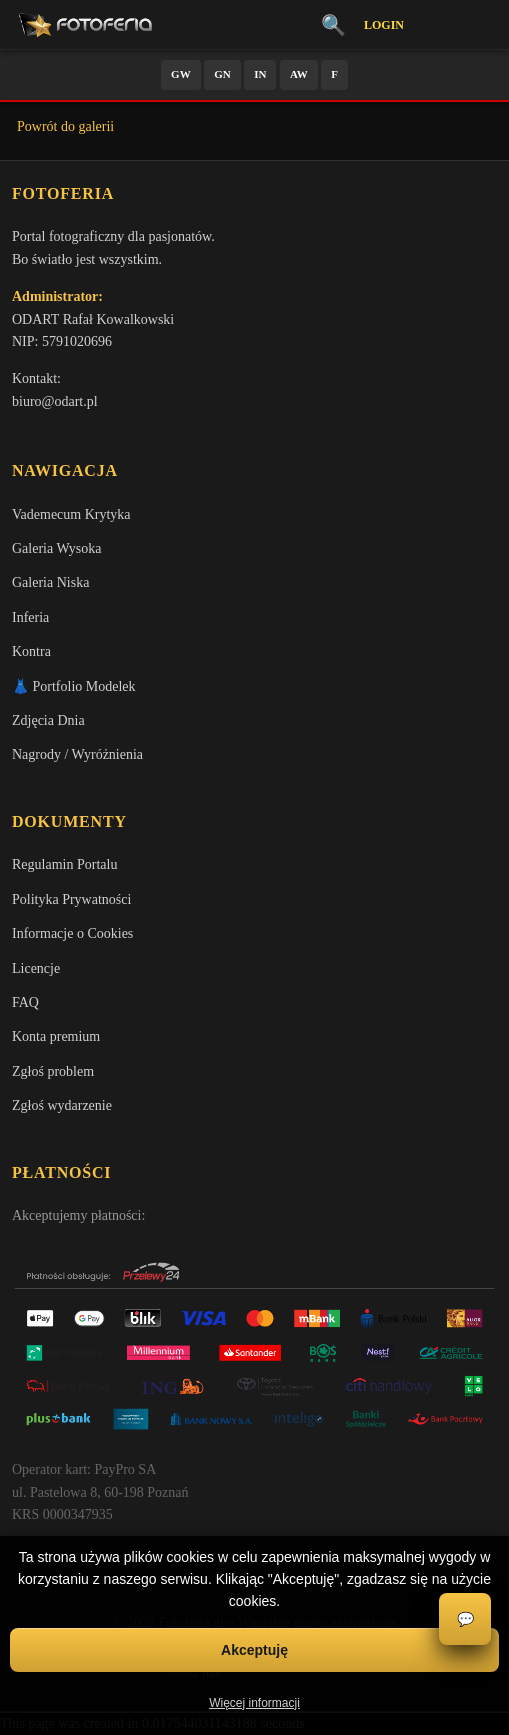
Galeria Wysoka (56, 548)
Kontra (31, 651)
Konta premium (56, 1036)
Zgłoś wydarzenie (62, 1105)
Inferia (30, 617)
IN (260, 74)
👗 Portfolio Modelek (74, 686)
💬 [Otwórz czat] (465, 1619)
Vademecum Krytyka (71, 514)
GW (181, 74)
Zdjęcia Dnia (48, 720)
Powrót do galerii (65, 126)
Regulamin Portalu (64, 864)
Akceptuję (254, 1650)
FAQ (25, 1002)
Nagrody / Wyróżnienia (77, 754)
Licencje (36, 968)
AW (299, 74)
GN (222, 74)
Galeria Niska (50, 582)
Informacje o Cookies (72, 933)
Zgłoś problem (53, 1071)
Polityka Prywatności (71, 899)
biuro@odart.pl (55, 401)
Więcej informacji (254, 1703)
